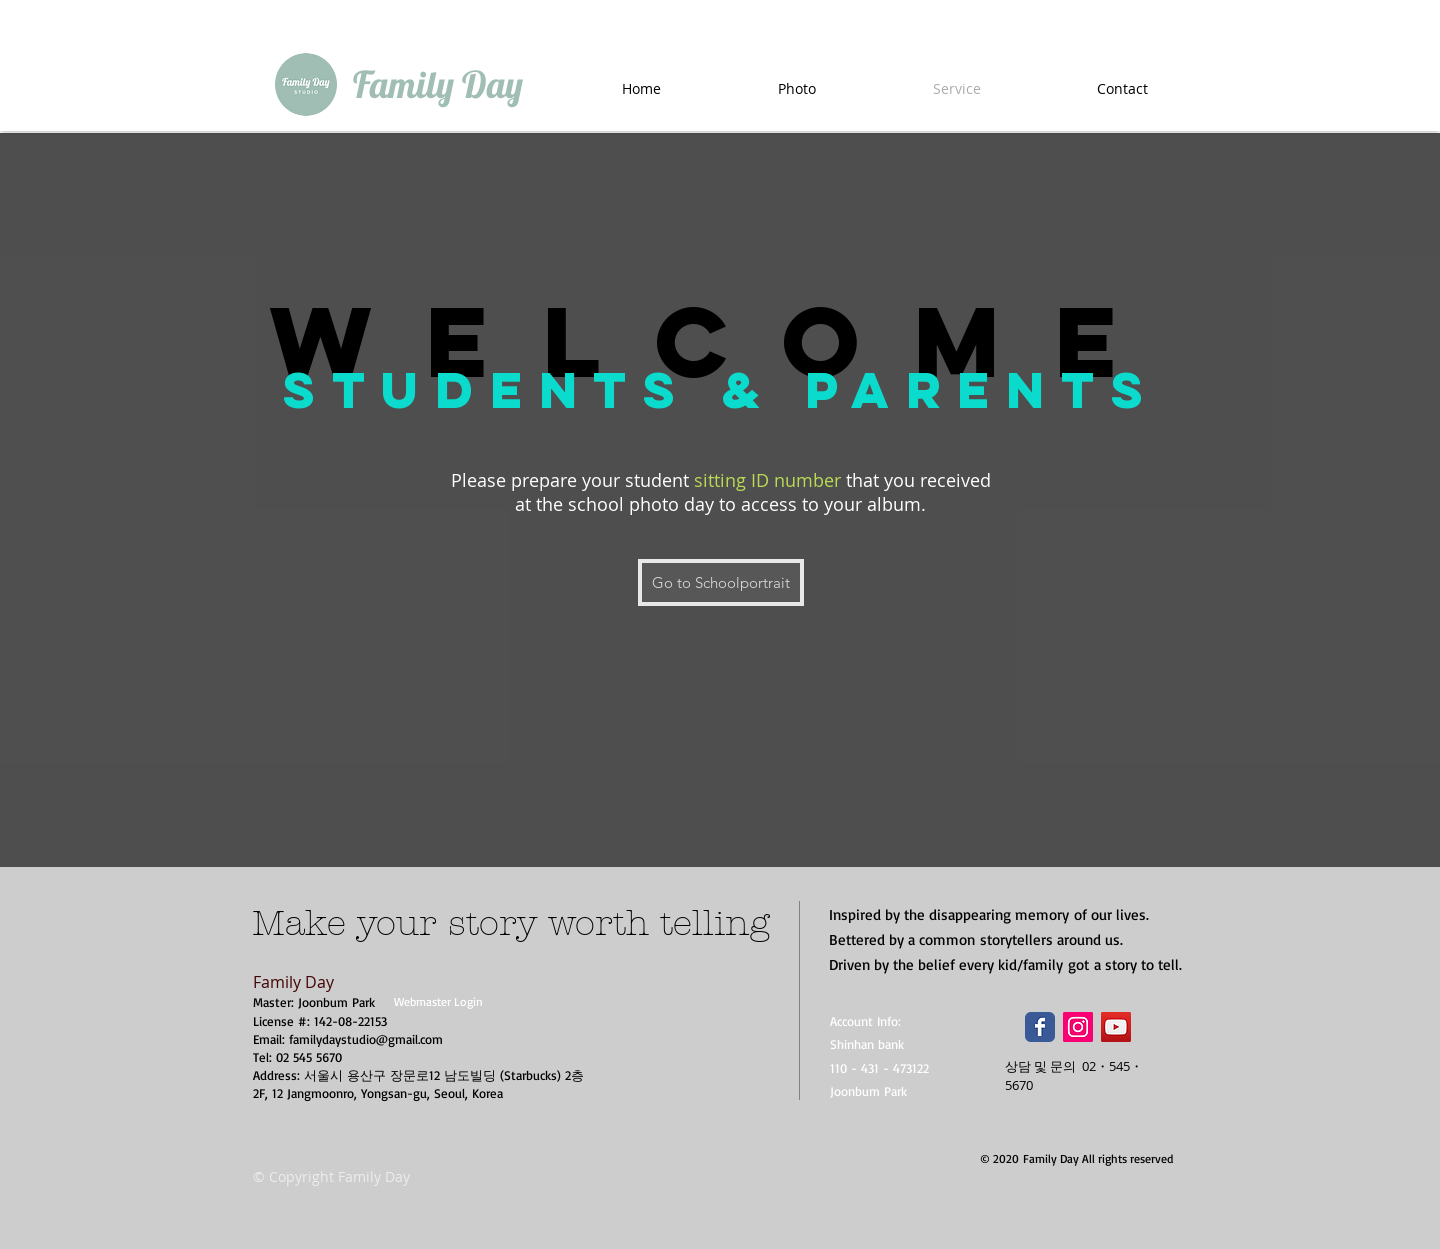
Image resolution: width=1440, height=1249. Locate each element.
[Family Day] (437, 84)
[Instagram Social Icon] (1078, 1027)
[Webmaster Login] (438, 1002)
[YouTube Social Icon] (1116, 1027)
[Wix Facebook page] (1040, 1027)
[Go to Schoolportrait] (721, 582)
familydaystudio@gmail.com (366, 1039)
